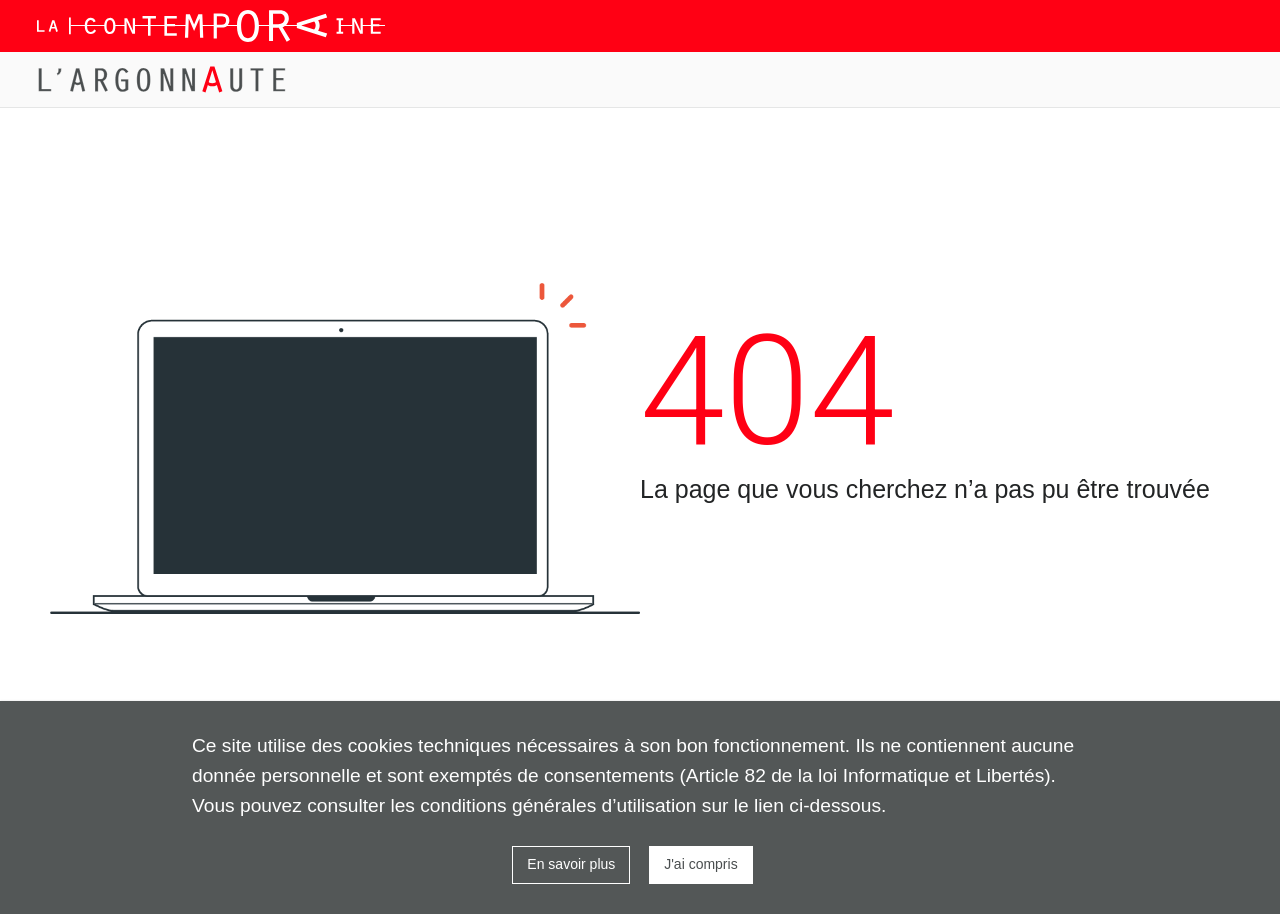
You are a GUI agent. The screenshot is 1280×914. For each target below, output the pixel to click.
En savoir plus (571, 864)
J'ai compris (700, 864)
